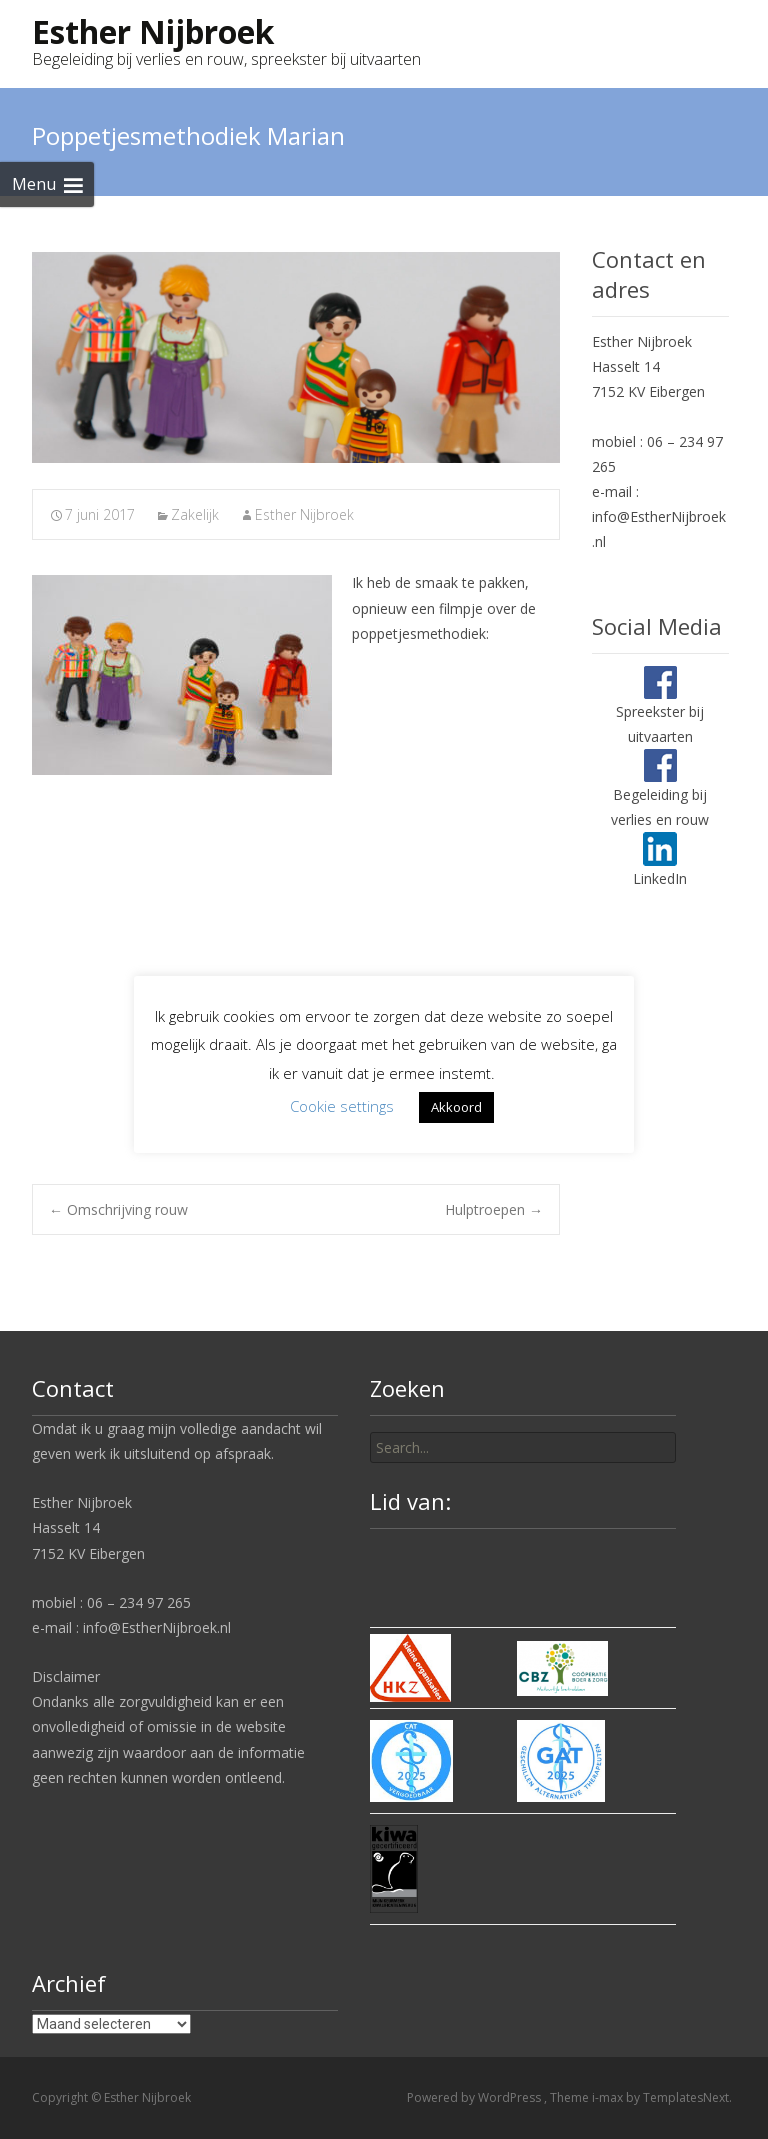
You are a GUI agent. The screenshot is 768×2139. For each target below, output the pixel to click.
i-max (609, 2097)
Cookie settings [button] (342, 1106)
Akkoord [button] (456, 1107)
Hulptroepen (494, 1209)
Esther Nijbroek (304, 514)
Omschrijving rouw (118, 1209)
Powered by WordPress (475, 2097)
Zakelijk (195, 514)
